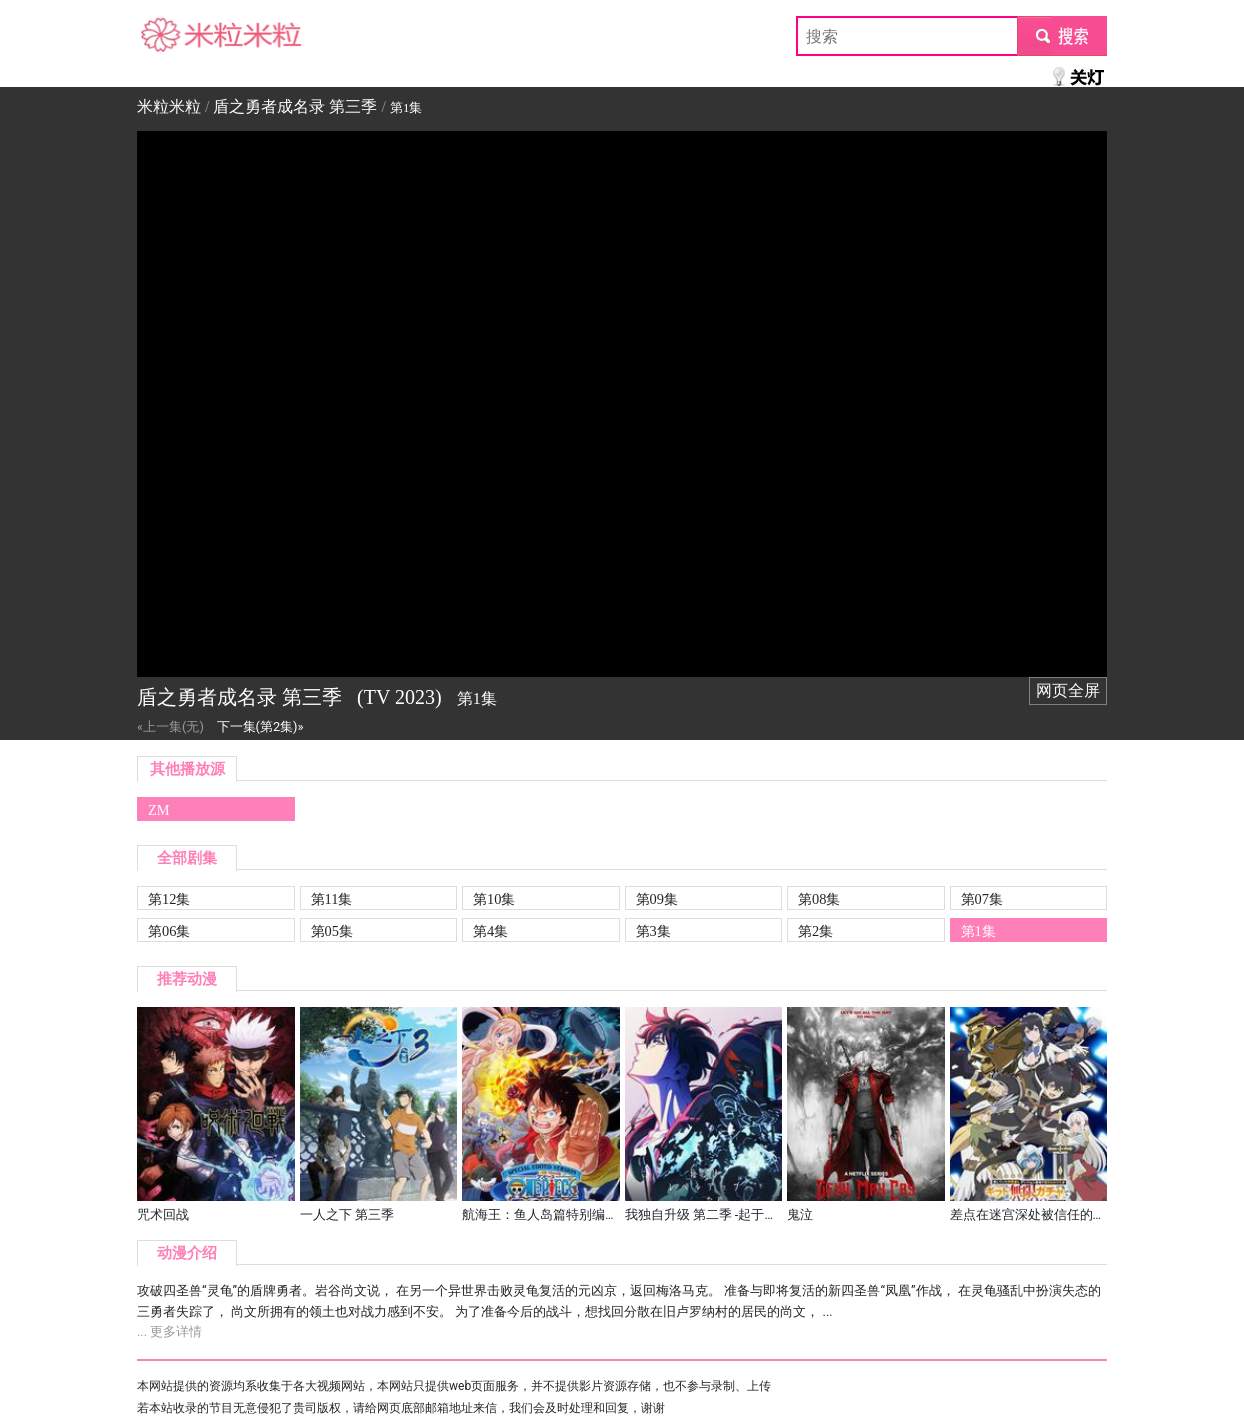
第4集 (490, 931)
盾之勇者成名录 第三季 (295, 106)
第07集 (982, 899)
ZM (159, 810)
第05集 (332, 931)
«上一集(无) (170, 726)
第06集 (169, 931)
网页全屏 (1068, 690)
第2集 (815, 931)
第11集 (332, 899)
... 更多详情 (169, 1331)
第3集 (653, 931)
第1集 (978, 931)
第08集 (819, 899)
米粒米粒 (169, 35)
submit (1061, 35)
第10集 (494, 899)
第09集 (657, 899)
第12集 (169, 899)
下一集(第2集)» (260, 726)
